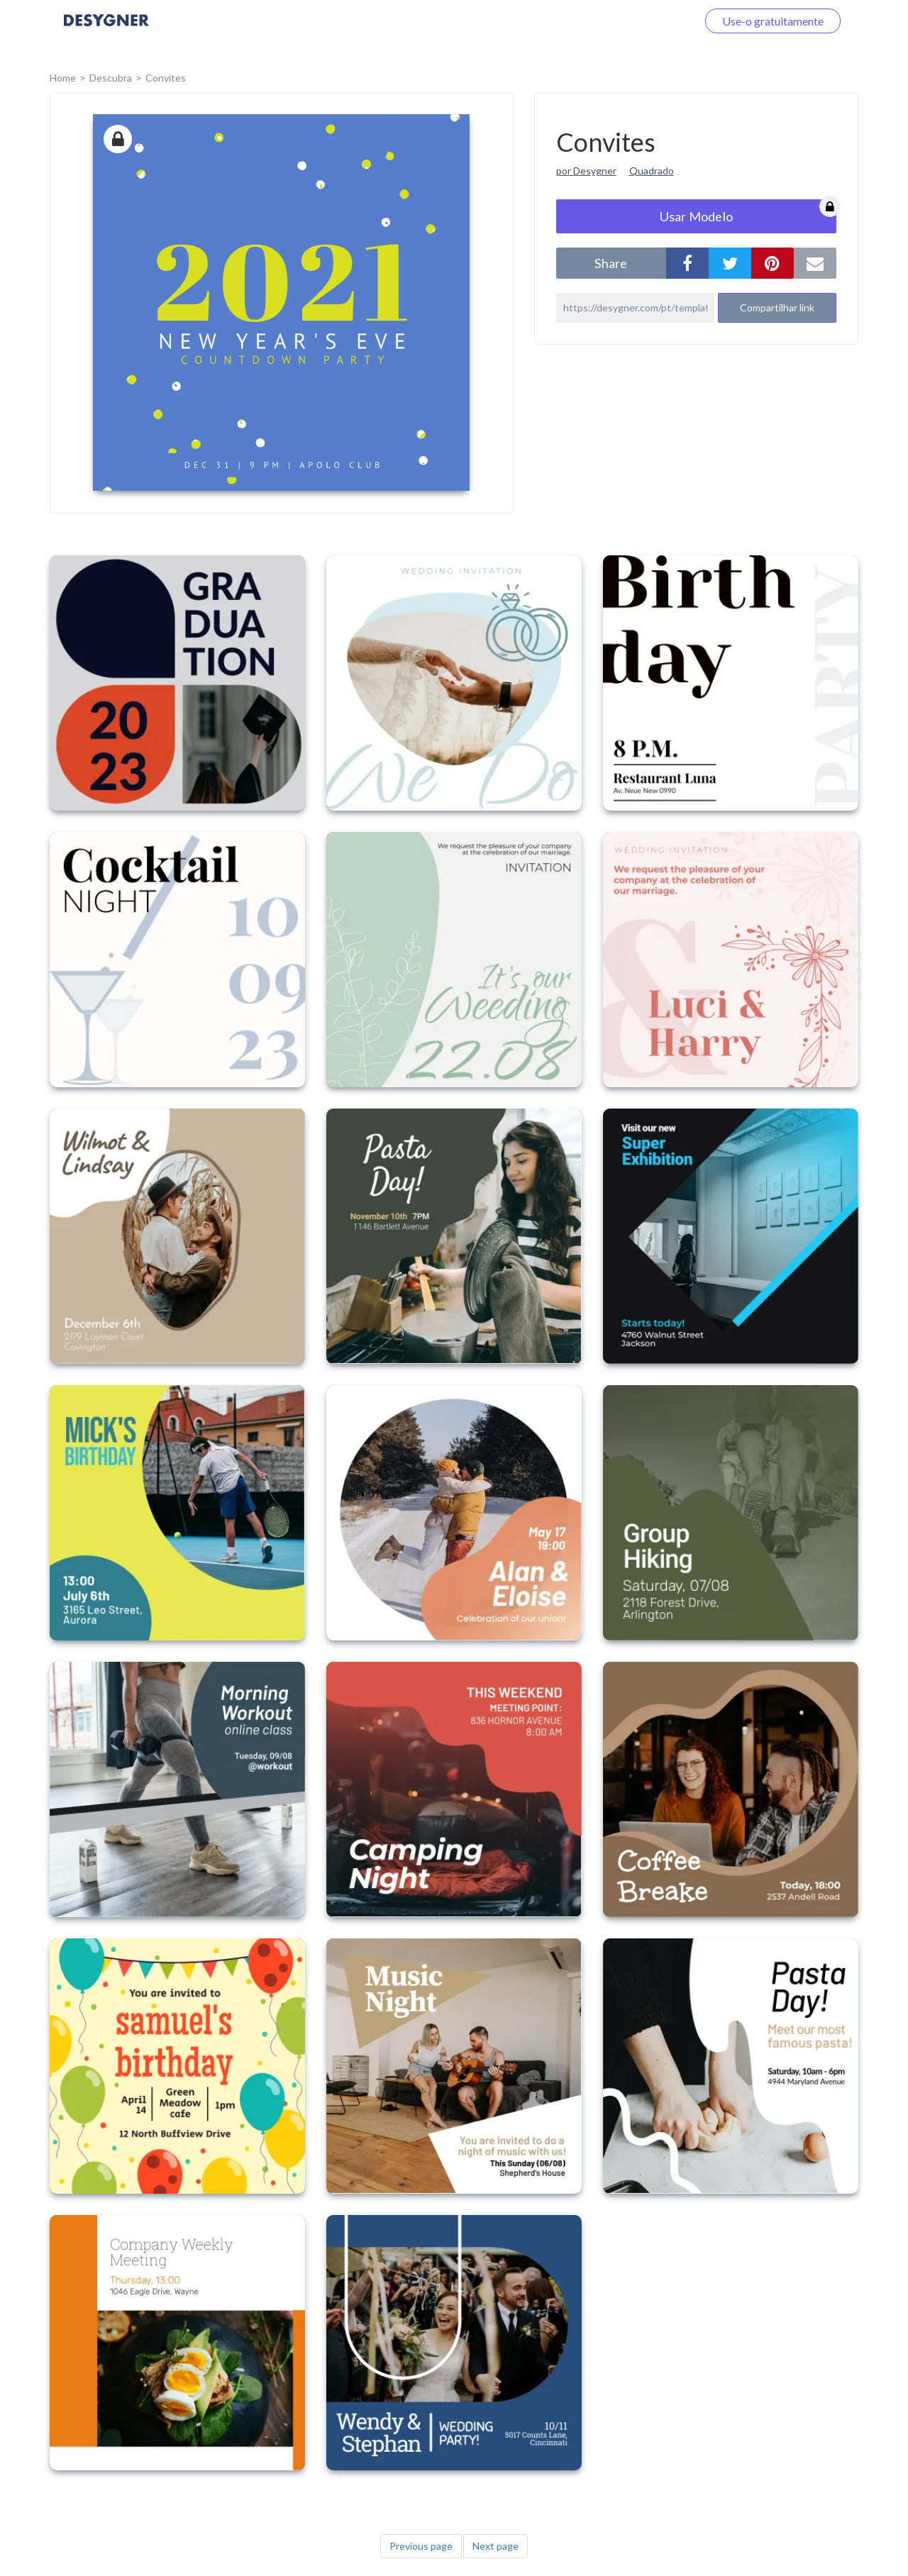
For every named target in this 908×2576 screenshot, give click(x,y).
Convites (165, 78)
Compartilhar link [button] (777, 307)
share (610, 263)
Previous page (421, 2546)
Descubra (110, 78)
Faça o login (651, 21)
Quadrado (651, 171)
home (63, 78)
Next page (495, 2546)
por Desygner (586, 171)
